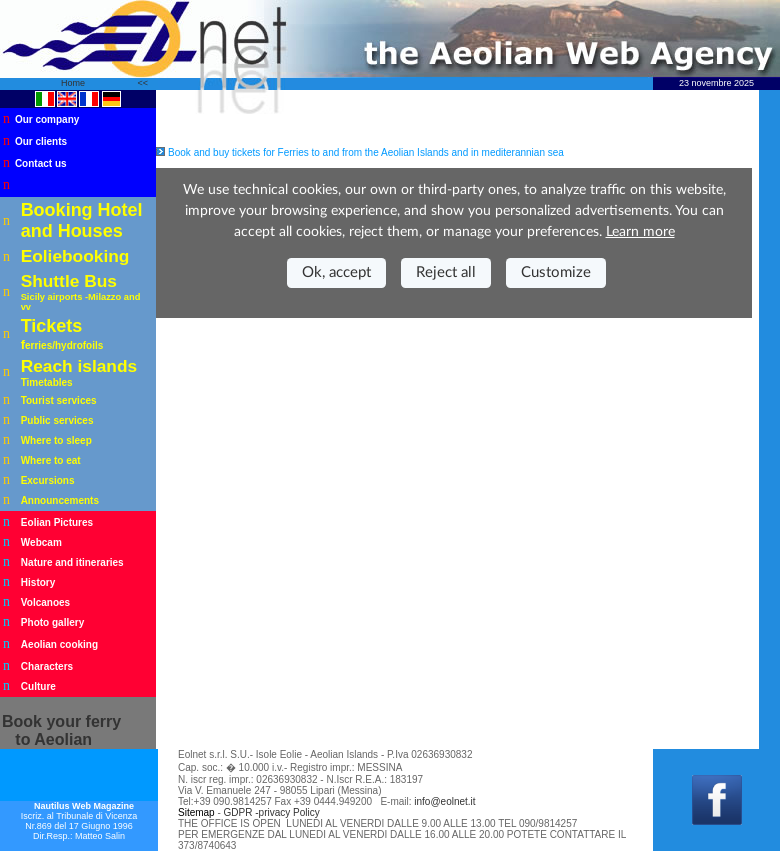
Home (74, 83)
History (38, 582)
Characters (47, 666)
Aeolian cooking (59, 644)
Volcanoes (45, 602)
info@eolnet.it (444, 801)
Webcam (41, 542)
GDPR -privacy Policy (272, 812)
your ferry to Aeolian (61, 730)
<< (142, 83)
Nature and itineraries (72, 562)
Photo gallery (52, 622)
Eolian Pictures (57, 522)
